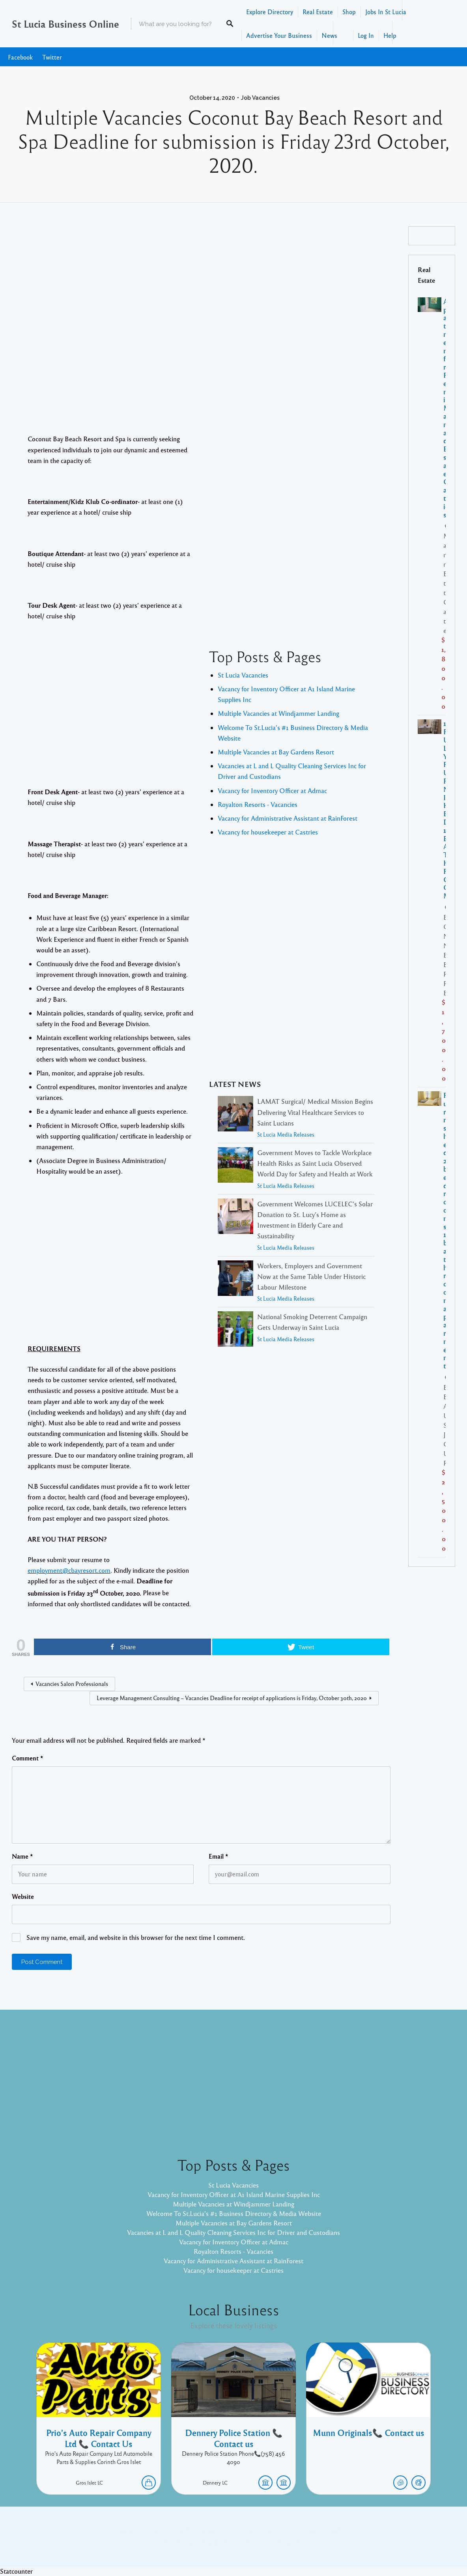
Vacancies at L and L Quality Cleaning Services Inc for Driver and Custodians (233, 2232)
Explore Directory (269, 11)
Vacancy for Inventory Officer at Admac (272, 790)
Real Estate (318, 11)
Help (389, 35)
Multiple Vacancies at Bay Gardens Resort (276, 752)
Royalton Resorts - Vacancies (257, 804)
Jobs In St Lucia (385, 11)
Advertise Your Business (279, 35)
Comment (27, 1758)
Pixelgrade (290, 2542)
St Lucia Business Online (65, 24)
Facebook (20, 57)
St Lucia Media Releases (285, 1134)
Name (22, 1856)
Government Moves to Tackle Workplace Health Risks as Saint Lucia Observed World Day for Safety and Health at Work (315, 1163)
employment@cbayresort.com (69, 1570)
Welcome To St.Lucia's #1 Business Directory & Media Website (233, 2213)
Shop (349, 11)
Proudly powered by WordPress (201, 2542)
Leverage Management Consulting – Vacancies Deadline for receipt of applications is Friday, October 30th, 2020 (232, 1697)
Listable (259, 2542)
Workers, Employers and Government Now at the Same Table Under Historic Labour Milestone (311, 1276)
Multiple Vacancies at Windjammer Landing (278, 713)
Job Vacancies (260, 98)
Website (23, 1896)
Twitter (52, 57)
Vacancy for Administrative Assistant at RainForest (287, 818)
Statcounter (16, 2571)
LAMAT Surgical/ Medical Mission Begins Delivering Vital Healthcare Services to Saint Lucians (315, 1112)
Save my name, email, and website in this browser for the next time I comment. (135, 1937)
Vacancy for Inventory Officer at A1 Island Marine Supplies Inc (234, 2194)
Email (218, 1856)
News (329, 35)
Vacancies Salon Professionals (71, 1683)
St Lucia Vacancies (243, 675)
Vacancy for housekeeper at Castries (268, 832)
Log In (366, 35)
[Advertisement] (201, 321)
